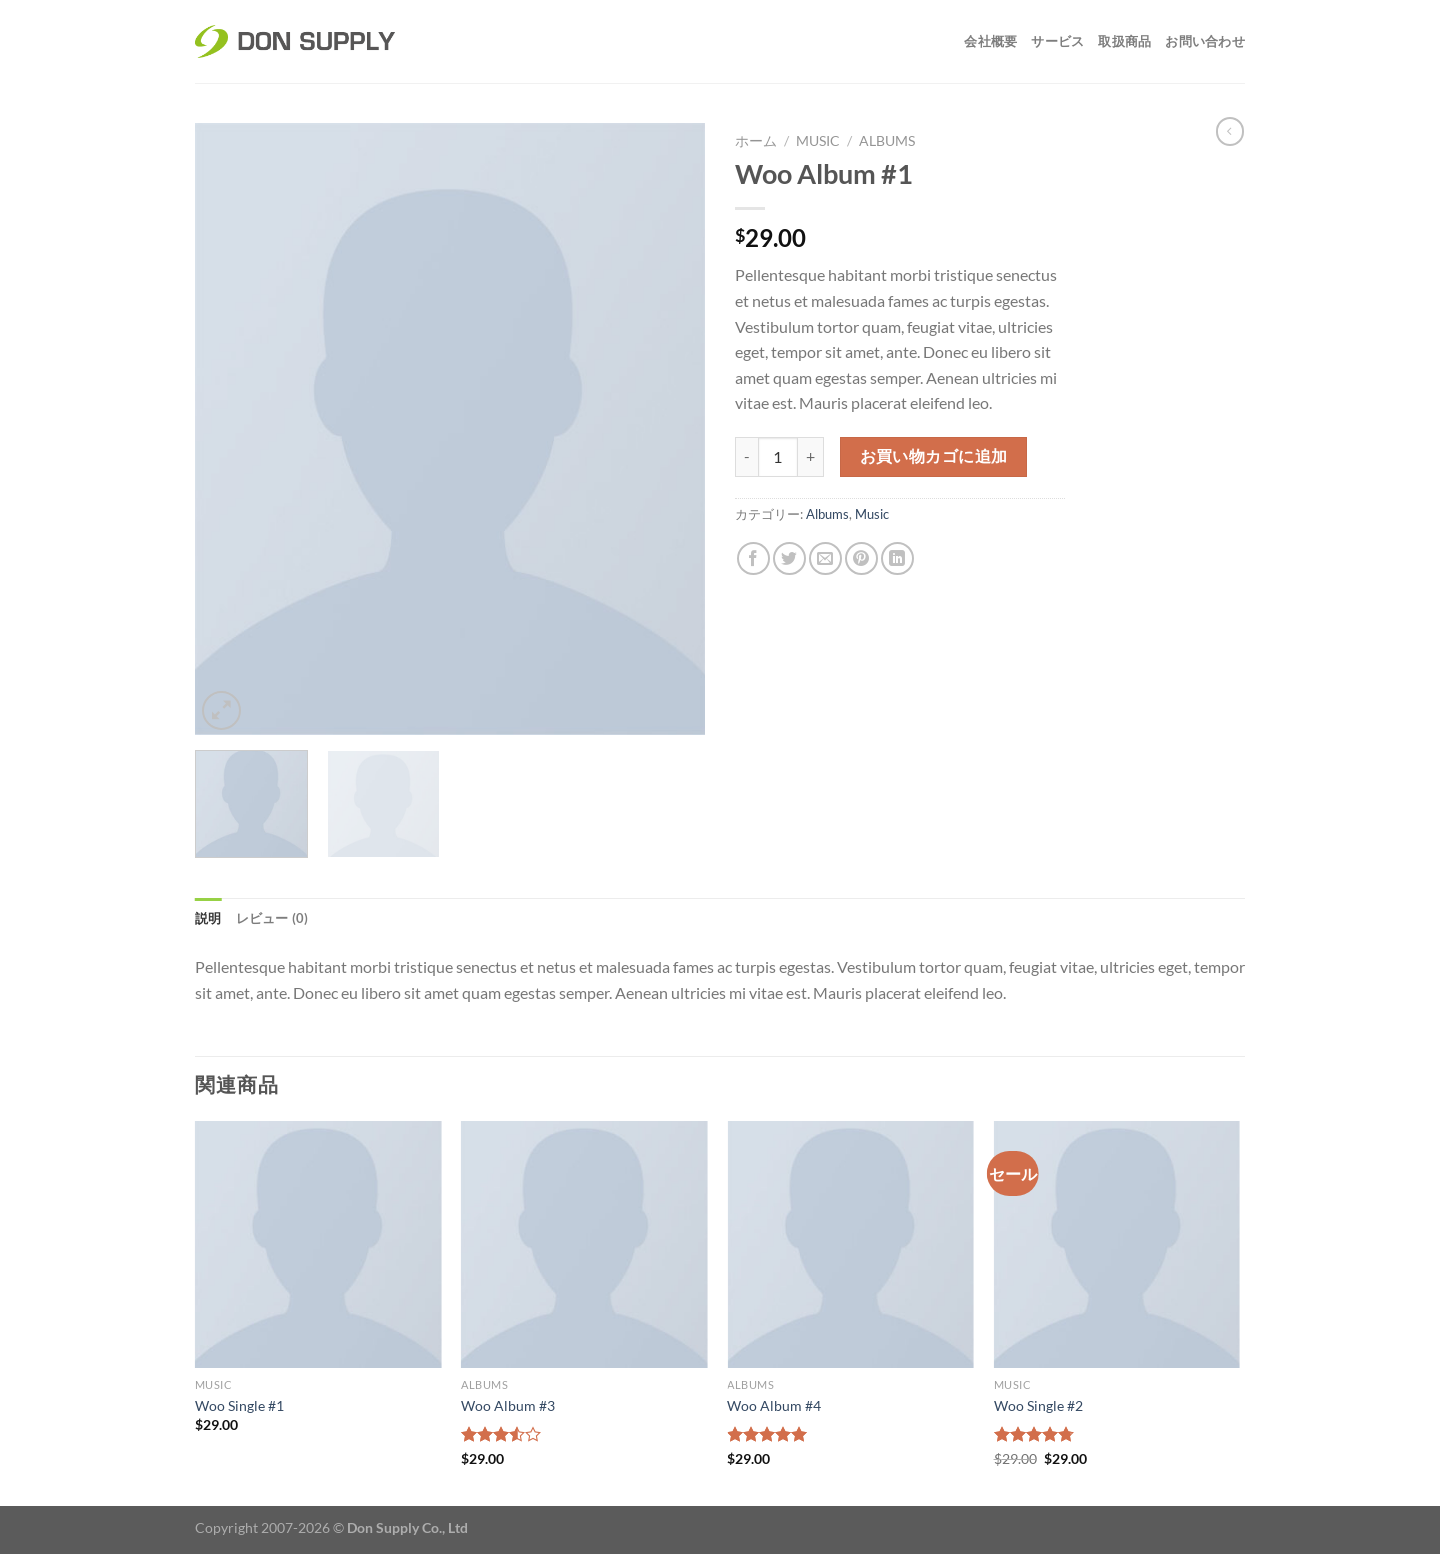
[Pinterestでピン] (861, 558)
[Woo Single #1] (318, 1244)
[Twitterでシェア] (789, 558)
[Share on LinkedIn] (897, 558)
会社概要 (990, 41)
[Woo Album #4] (850, 1244)
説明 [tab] (208, 918)
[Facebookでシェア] (753, 558)
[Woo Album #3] (584, 1244)
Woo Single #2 (1038, 1405)
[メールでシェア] (825, 558)
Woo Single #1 (239, 1405)
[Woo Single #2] (1117, 1244)
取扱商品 (1124, 41)
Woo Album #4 (774, 1405)
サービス (1057, 41)
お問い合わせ (1205, 41)
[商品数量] (778, 457)
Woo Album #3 (508, 1405)
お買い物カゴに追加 (934, 456)
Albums (887, 141)
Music (818, 141)
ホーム (756, 141)
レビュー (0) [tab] (272, 918)
